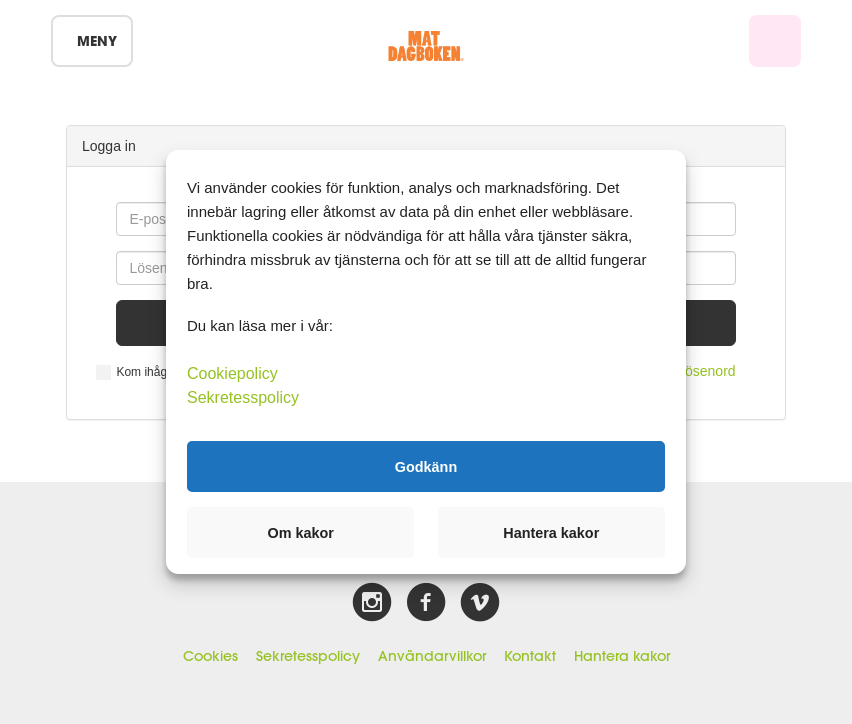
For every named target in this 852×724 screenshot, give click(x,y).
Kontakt (530, 656)
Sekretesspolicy (308, 656)
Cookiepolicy (232, 373)
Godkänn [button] (426, 466)
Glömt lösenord (688, 371)
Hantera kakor (622, 656)
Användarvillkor (432, 656)
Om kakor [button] (301, 533)
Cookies (210, 656)
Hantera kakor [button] (551, 533)
